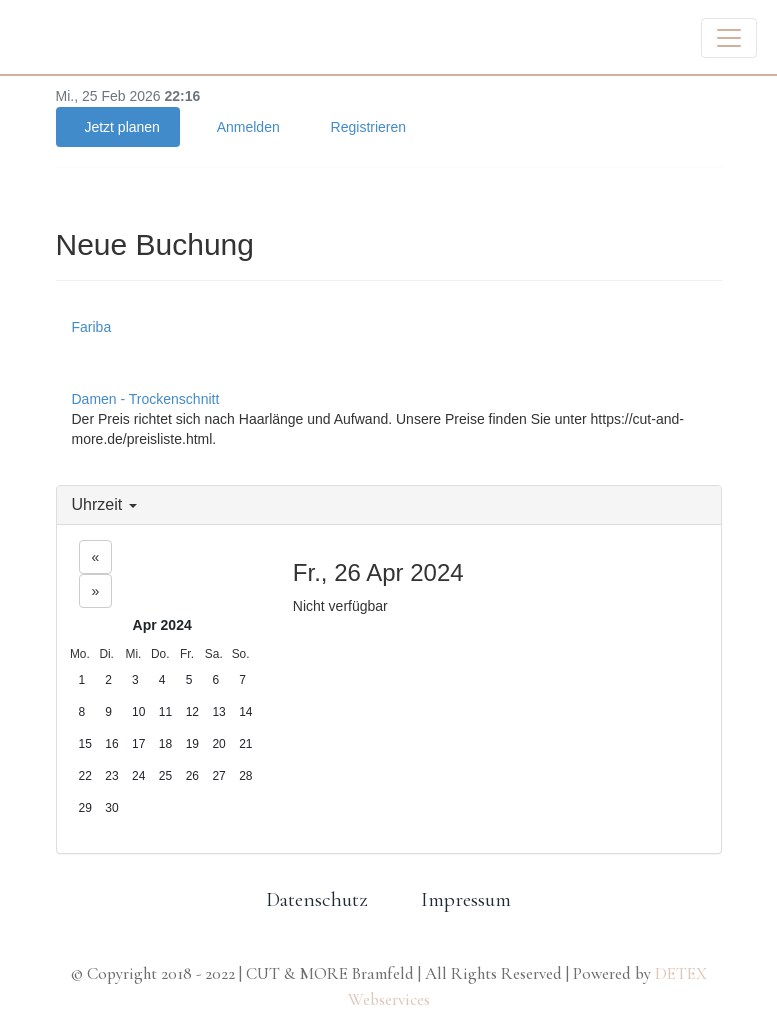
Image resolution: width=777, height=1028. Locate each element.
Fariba (92, 327)
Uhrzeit (104, 504)
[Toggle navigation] (729, 38)
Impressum (466, 899)
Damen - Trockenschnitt (146, 399)
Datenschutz (317, 899)
